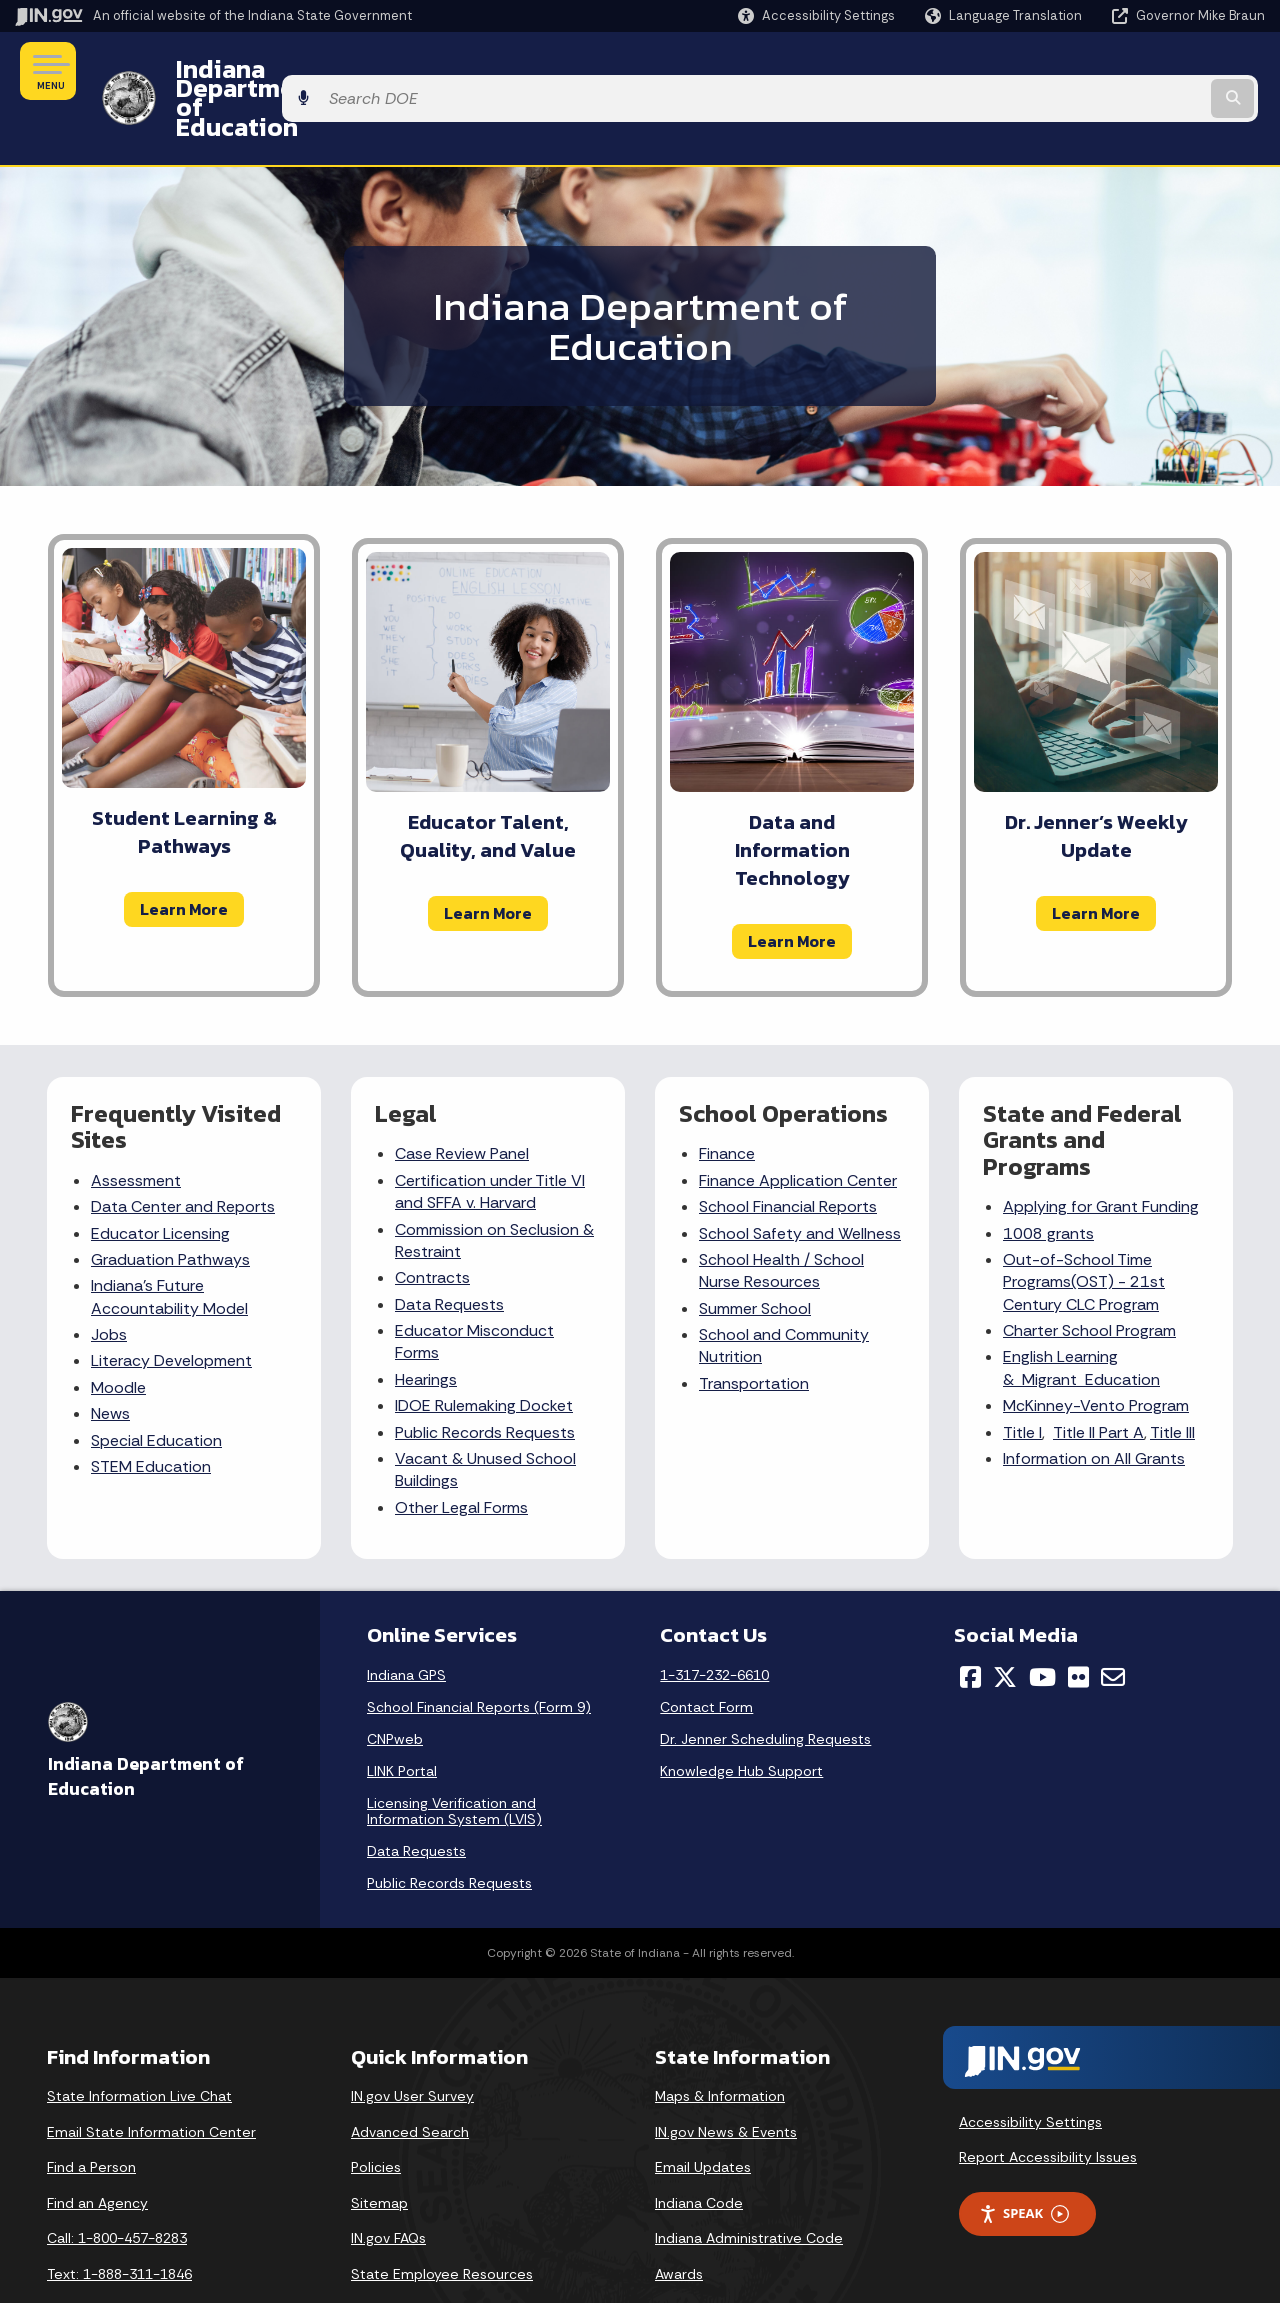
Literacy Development (171, 1307)
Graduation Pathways (170, 1205)
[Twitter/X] (1005, 1623)
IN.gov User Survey (412, 2042)
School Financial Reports (788, 1152)
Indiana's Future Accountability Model (169, 1243)
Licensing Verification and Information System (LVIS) (454, 1757)
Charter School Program (1089, 1276)
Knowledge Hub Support (741, 1717)
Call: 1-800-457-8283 (117, 2185)
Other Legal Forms (461, 1453)
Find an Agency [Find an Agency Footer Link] (97, 2149)
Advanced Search (410, 2078)
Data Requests (449, 1250)
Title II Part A (1098, 1378)
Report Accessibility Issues (1048, 2104)
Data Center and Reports (183, 1152)
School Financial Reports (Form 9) (479, 1653)
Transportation (754, 1329)
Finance (727, 1100)
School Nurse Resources (781, 1216)
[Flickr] (1078, 1623)
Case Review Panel (462, 1100)
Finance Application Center (798, 1126)
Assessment (136, 1126)
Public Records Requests (485, 1378)
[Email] (1113, 1623)
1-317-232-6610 (714, 1621)
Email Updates (703, 2113)
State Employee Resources (442, 2220)
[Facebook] (970, 1623)
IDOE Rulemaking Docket (484, 1351)
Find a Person (91, 2113)
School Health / (756, 1205)
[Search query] (1122, 71)
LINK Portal (402, 1717)
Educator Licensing (160, 1179)
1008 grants (1048, 1179)
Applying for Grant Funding (1101, 1152)
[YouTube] (1042, 1623)
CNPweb (395, 1685)
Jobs (109, 1280)
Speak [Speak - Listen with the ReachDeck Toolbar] (1024, 2160)
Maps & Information (720, 2042)
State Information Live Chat (139, 2042)
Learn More (184, 855)
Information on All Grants (1094, 1404)
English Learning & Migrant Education (1081, 1314)
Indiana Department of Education (362, 71)
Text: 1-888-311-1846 (119, 2220)
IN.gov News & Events (726, 2078)
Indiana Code (699, 2149)
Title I (1022, 1378)
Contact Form (706, 1653)
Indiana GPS (406, 1621)
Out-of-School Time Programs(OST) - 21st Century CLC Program (1084, 1228)
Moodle (118, 1333)
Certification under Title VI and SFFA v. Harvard (490, 1137)
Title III (1172, 1378)
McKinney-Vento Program (1096, 1351)
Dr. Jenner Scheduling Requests (765, 1685)
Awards (679, 2220)
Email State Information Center (151, 2078)
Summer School (755, 1254)
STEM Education (151, 1412)
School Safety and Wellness (800, 1179)
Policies (376, 2113)
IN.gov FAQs (388, 2185)
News (110, 1359)
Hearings (426, 1325)
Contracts (432, 1224)
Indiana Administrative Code (749, 2185)
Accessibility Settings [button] (1030, 2068)
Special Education (156, 1386)
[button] (816, 15)
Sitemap (379, 2149)
